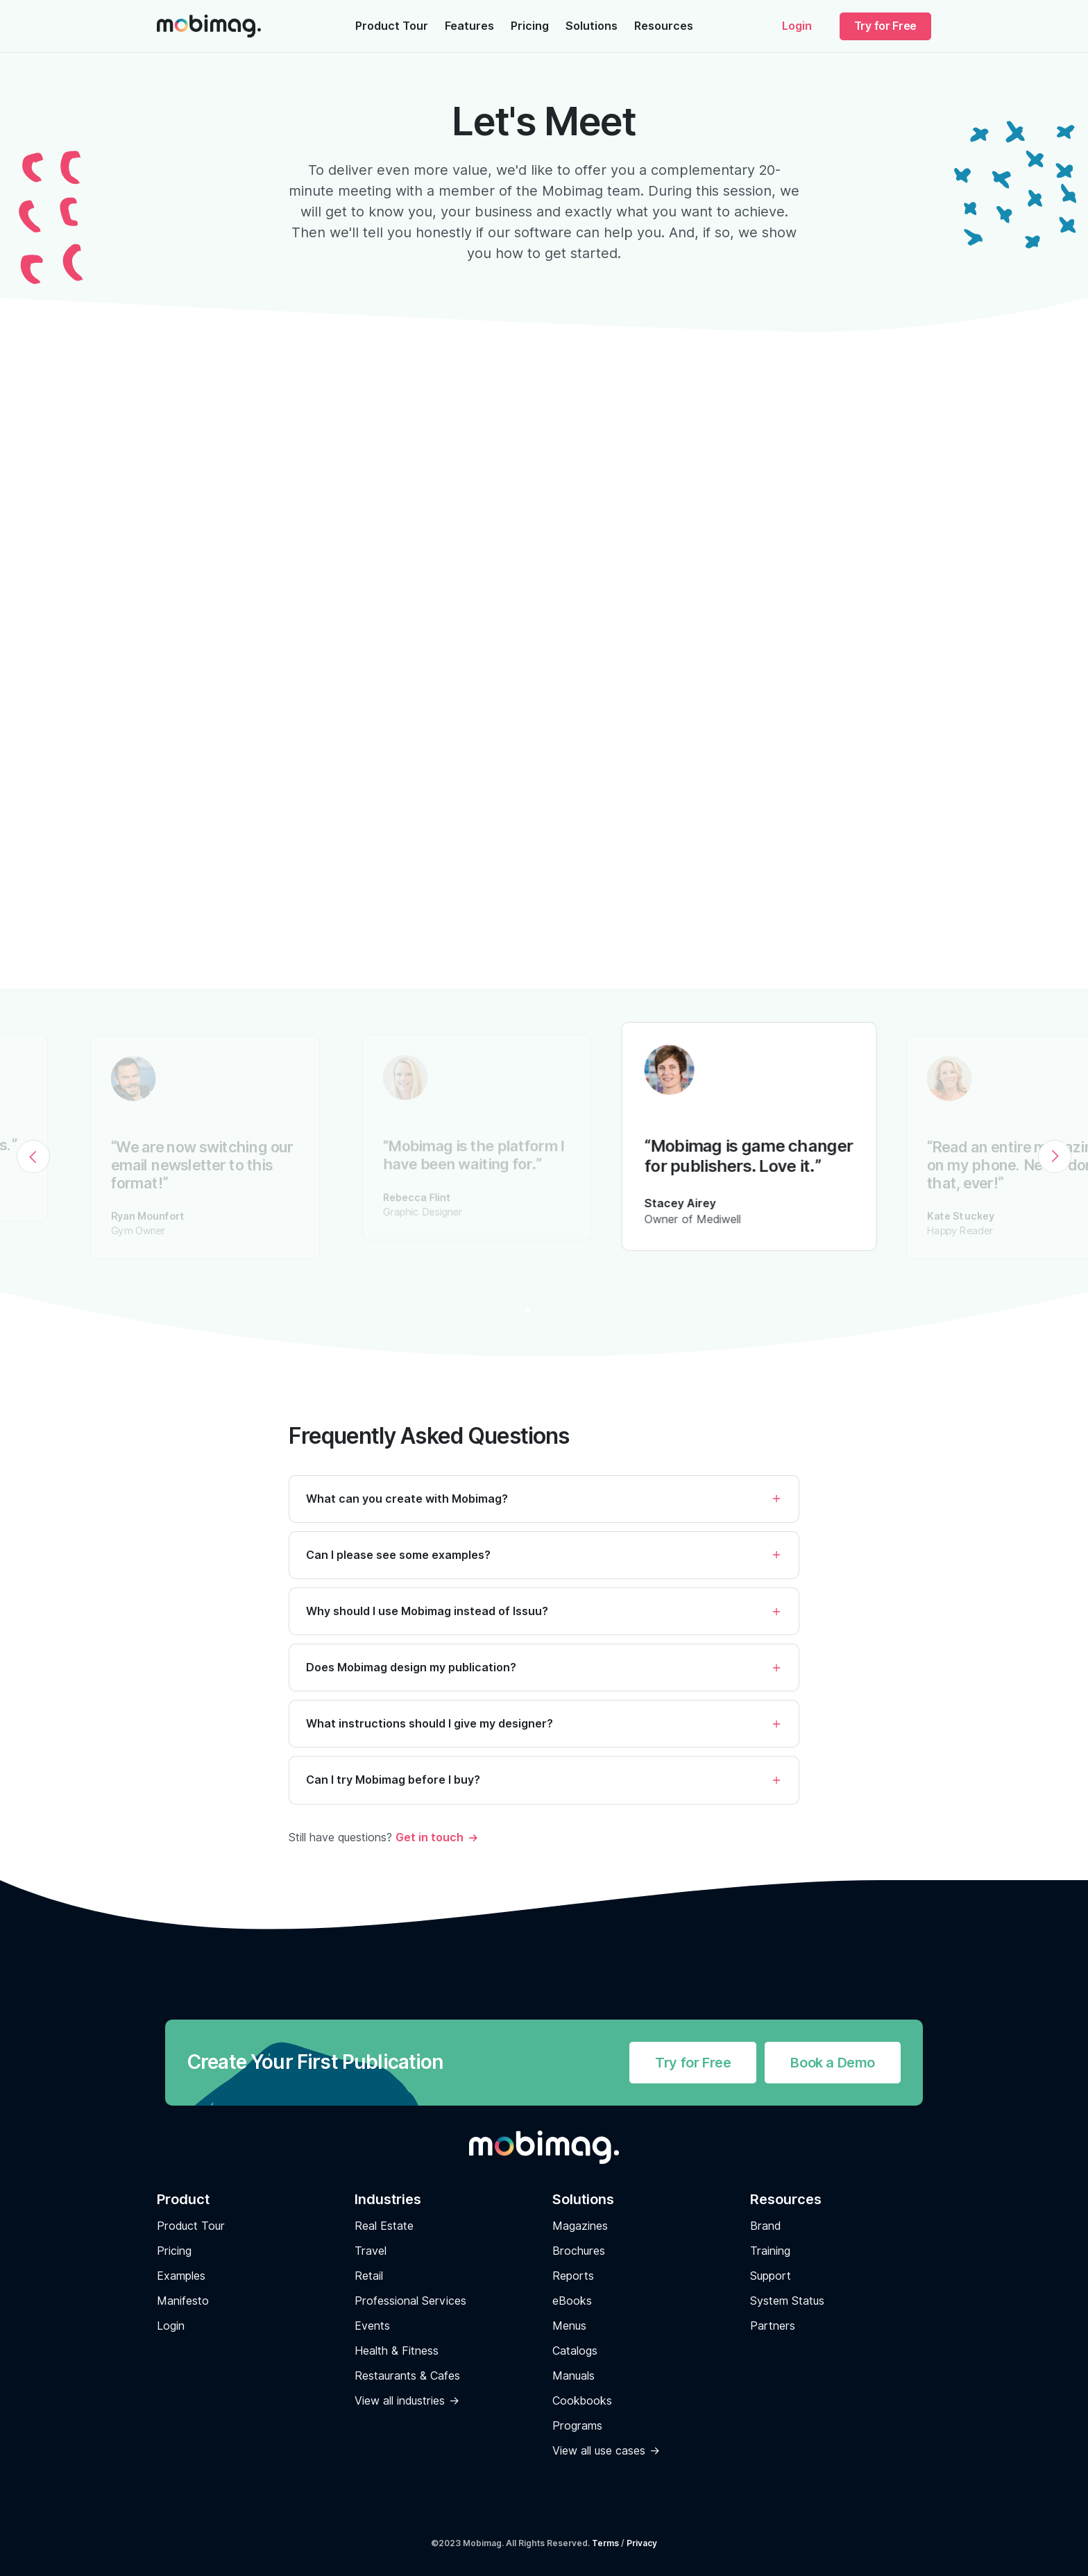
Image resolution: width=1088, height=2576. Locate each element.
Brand (765, 2226)
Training (770, 2251)
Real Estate (384, 2226)
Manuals (573, 2375)
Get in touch (430, 1837)
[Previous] (33, 1156)
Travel (370, 2251)
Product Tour (391, 26)
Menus (569, 2325)
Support (770, 2276)
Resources (663, 26)
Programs (577, 2425)
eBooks (572, 2301)
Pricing (530, 26)
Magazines (580, 2226)
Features (469, 26)
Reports (573, 2276)
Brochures (578, 2251)
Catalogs (574, 2350)
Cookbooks (582, 2400)
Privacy (642, 2543)
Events (372, 2325)
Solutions (592, 26)
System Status (787, 2301)
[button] (544, 1515)
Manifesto (183, 2301)
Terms (605, 2543)
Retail (369, 2276)
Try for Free (885, 26)
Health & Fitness (397, 2350)
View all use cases (598, 2450)
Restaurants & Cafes (407, 2375)
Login (797, 26)
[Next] (1054, 1156)
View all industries (400, 2400)
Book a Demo (832, 2062)
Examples (181, 2276)
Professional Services (410, 2301)
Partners (772, 2325)
